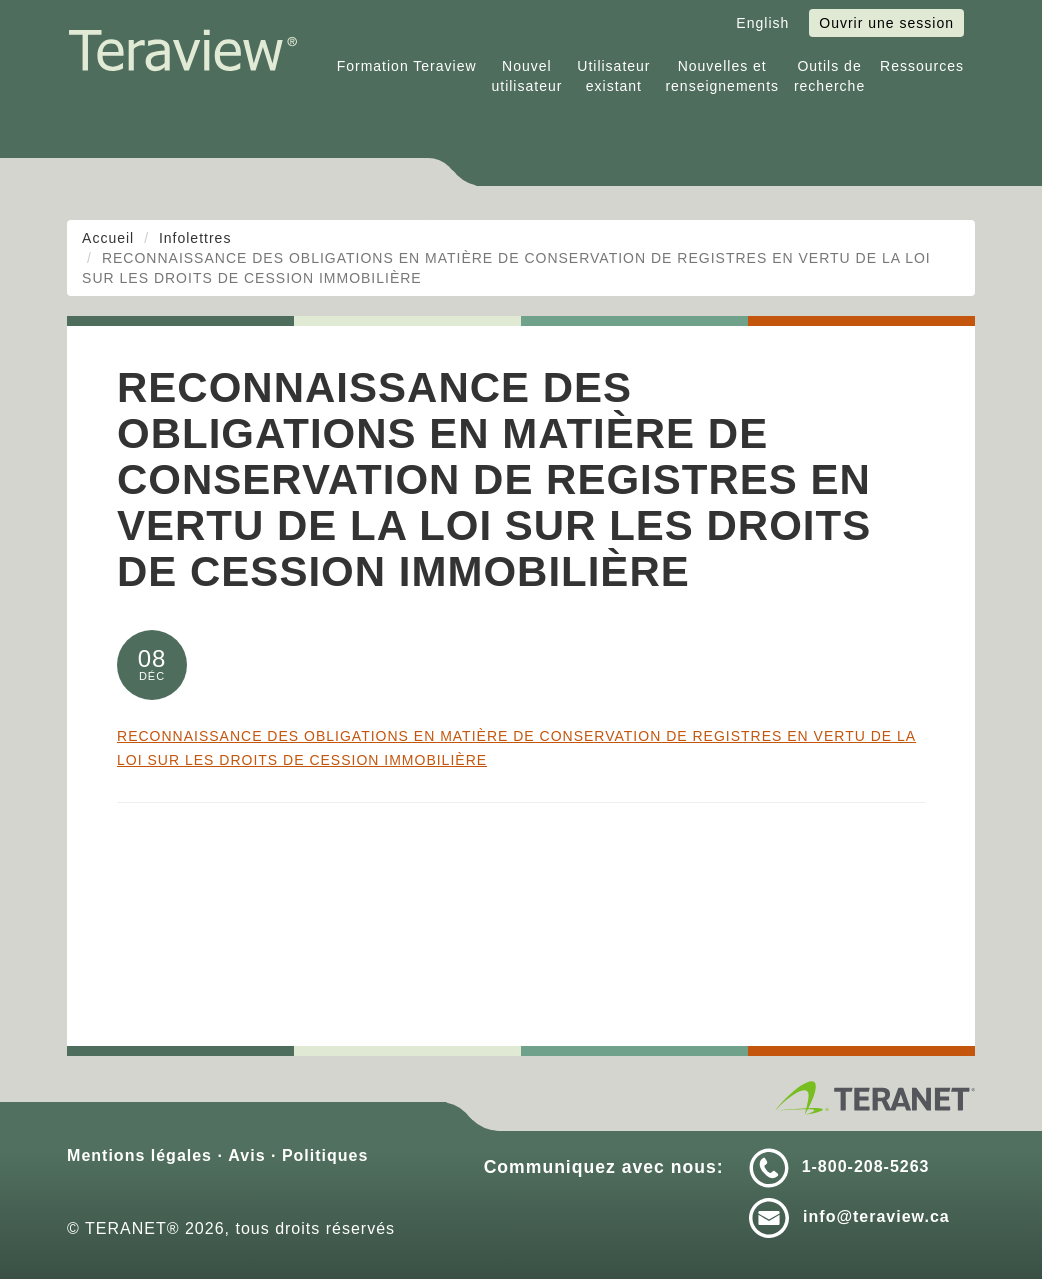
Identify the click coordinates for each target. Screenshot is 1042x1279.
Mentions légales (139, 1155)
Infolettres (195, 238)
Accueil (108, 238)
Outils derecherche (829, 76)
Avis (246, 1155)
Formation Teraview (407, 66)
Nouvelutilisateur (526, 76)
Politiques (325, 1155)
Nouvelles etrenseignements (722, 76)
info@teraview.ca (876, 1216)
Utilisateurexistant (613, 76)
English (762, 23)
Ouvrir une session (886, 23)
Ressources (922, 66)
